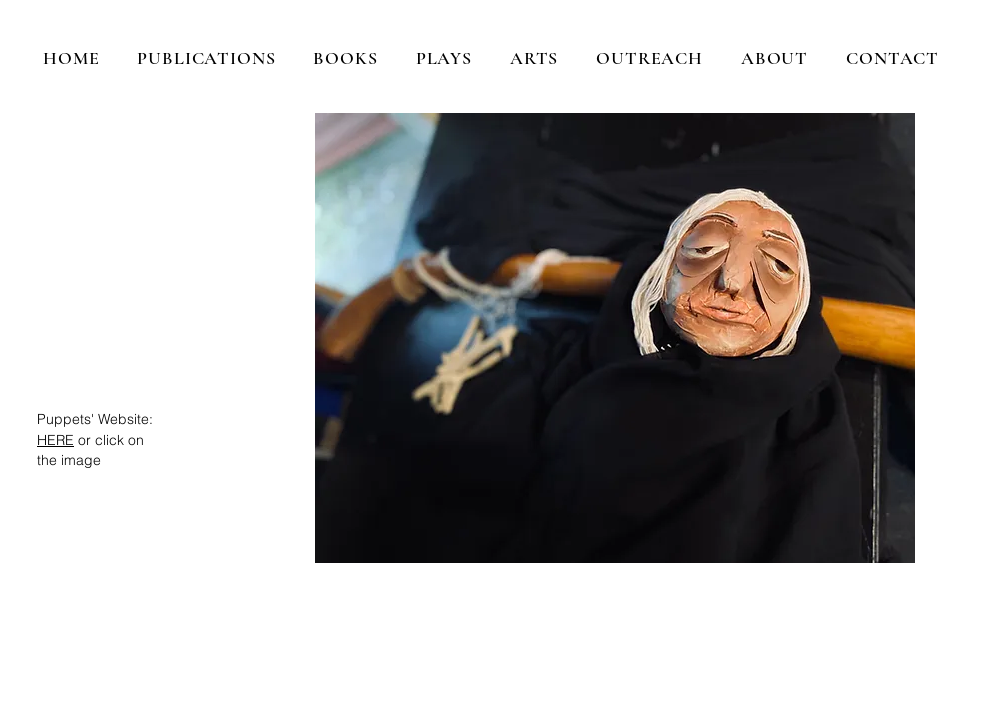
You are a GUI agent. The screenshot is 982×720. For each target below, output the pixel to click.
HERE (55, 440)
